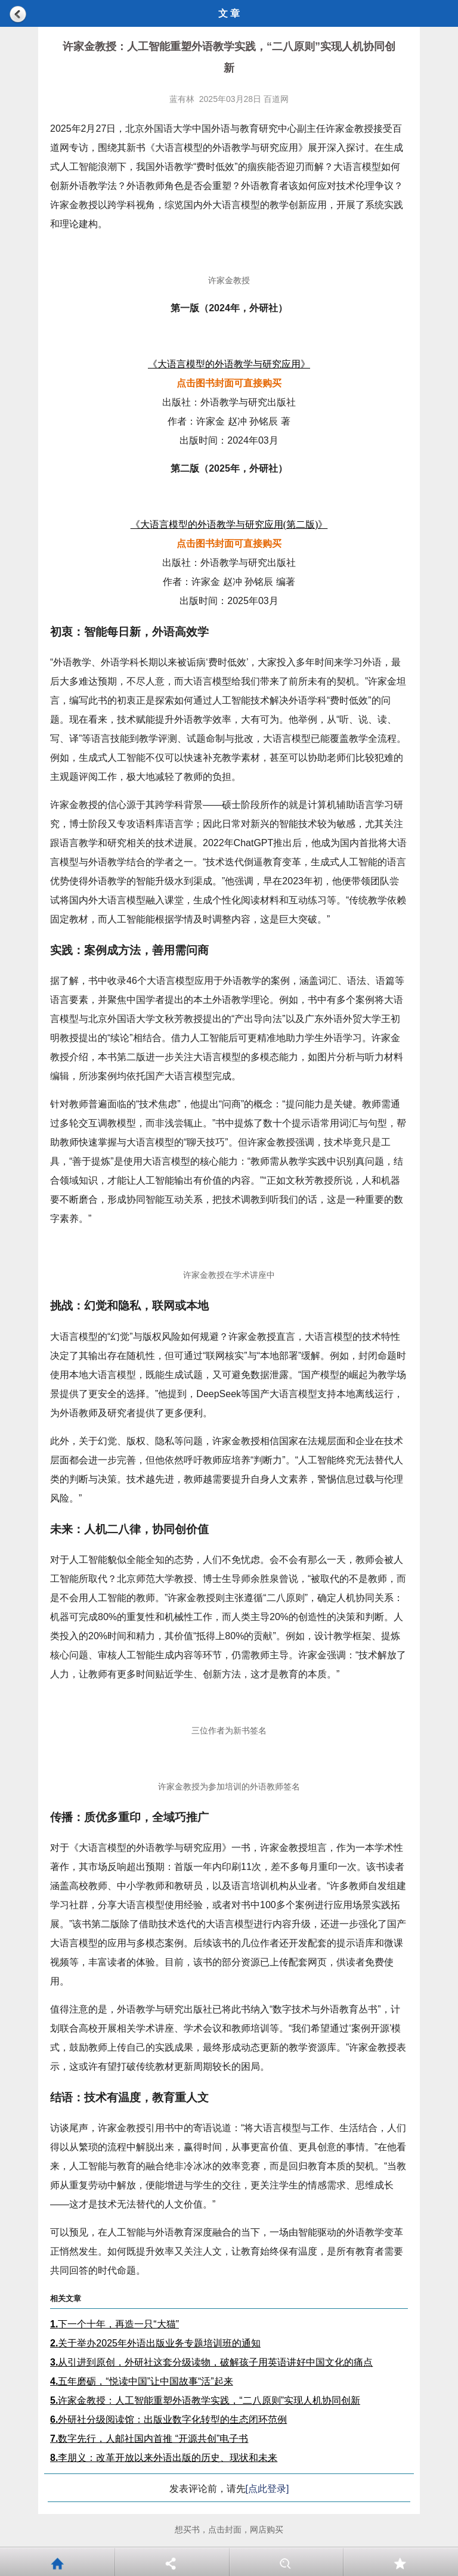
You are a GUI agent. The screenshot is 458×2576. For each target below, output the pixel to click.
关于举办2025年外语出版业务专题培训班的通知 (155, 2343)
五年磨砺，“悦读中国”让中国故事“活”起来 (141, 2381)
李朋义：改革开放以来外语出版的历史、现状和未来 (163, 2458)
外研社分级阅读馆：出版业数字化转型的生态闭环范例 (168, 2419)
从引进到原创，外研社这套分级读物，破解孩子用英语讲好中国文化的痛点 (211, 2362)
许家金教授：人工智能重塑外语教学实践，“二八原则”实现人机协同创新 (205, 2400)
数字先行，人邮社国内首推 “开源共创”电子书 (149, 2438)
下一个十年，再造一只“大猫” (114, 2324)
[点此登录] (267, 2489)
